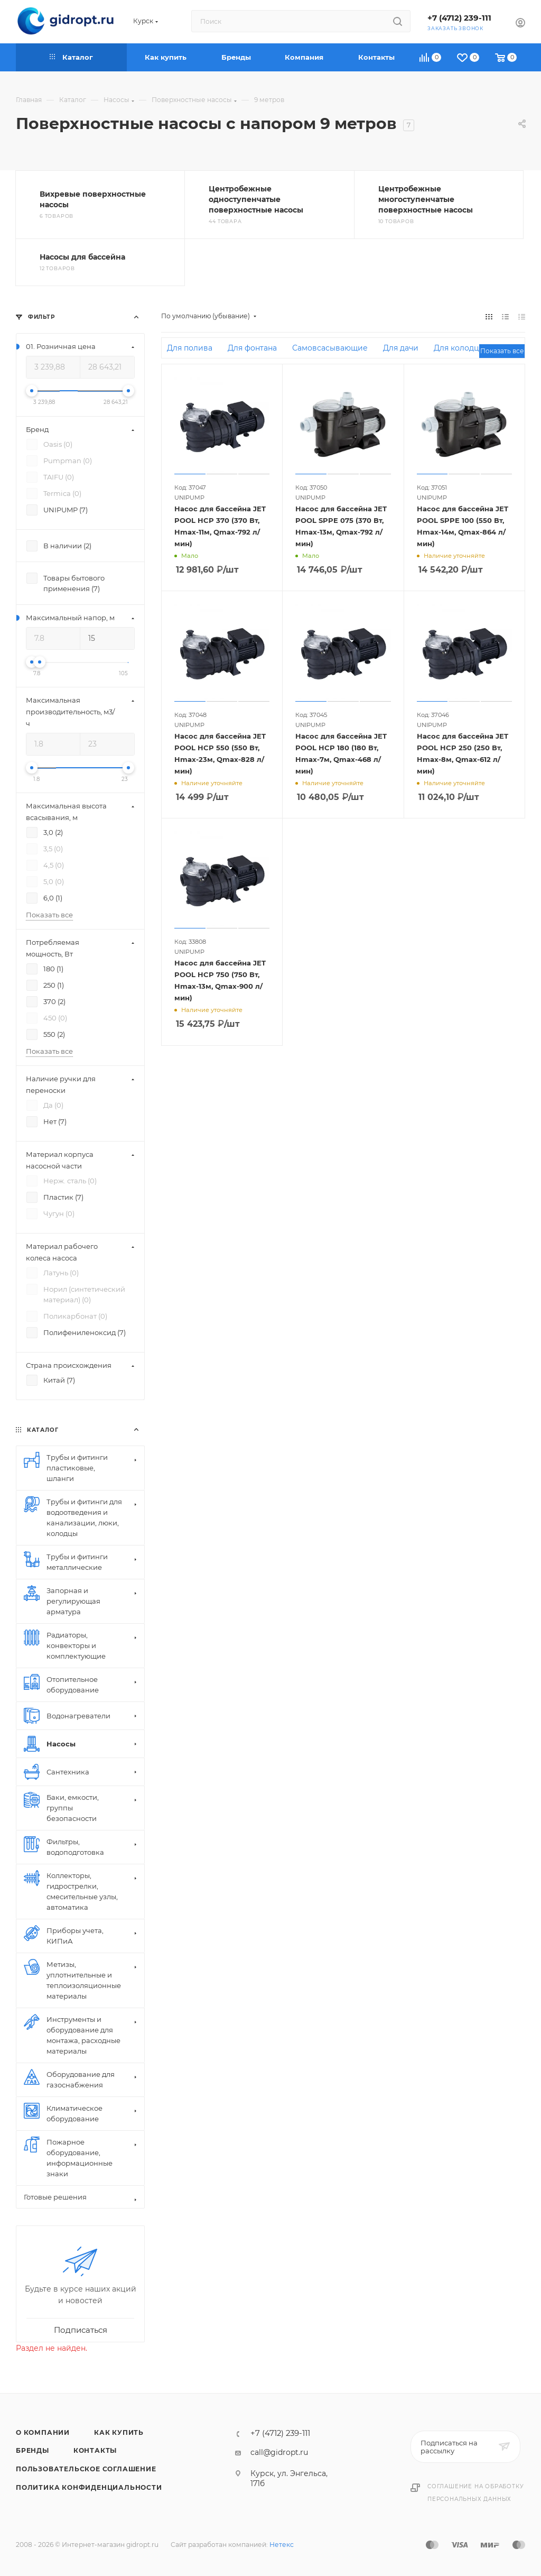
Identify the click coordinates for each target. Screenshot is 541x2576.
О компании (43, 2432)
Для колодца (458, 348)
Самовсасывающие (330, 348)
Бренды (32, 2450)
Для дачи (400, 348)
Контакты (95, 2450)
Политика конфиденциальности (89, 2487)
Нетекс (281, 2545)
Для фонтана (252, 348)
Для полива (189, 348)
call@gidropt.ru (279, 2452)
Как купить (119, 2432)
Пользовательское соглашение (86, 2469)
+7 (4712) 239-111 (459, 18)
